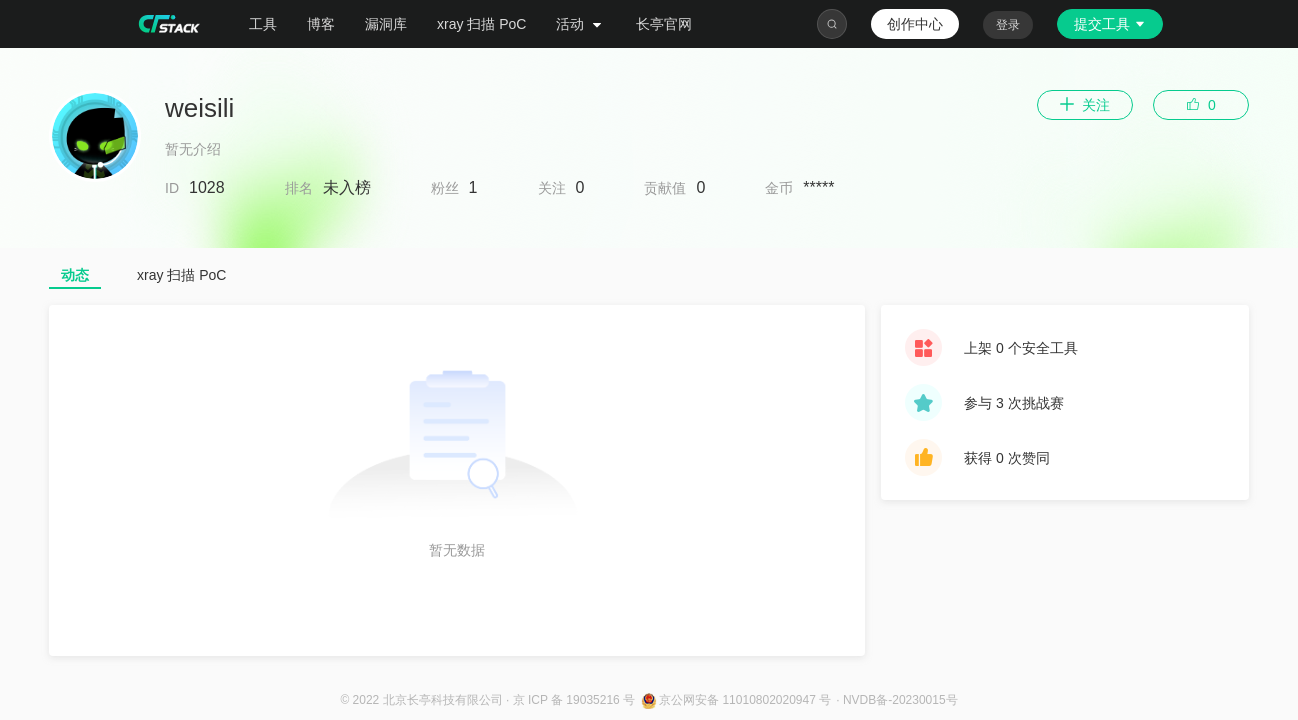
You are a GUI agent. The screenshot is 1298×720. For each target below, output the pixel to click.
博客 (321, 24)
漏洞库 (386, 24)
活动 (581, 24)
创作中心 (915, 24)
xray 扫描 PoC (481, 24)
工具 (263, 24)
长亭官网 (664, 24)
